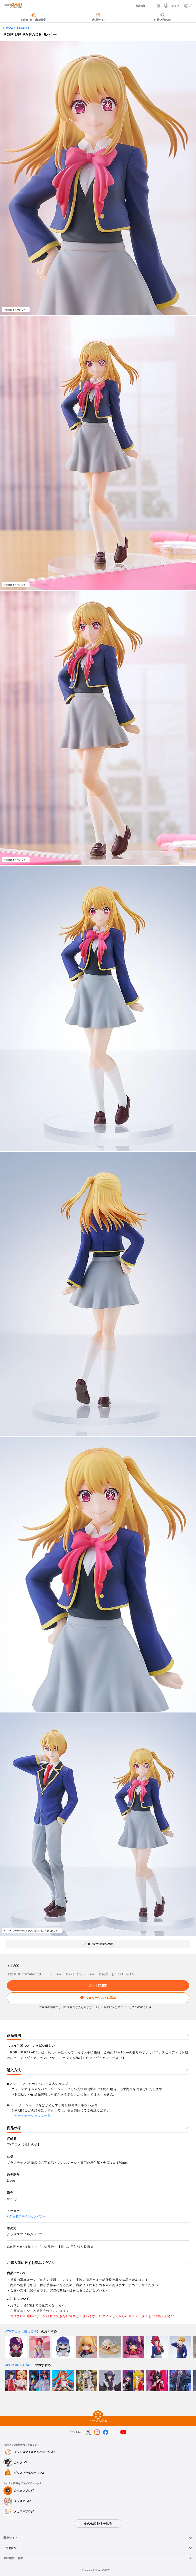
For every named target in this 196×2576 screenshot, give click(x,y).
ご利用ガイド (13, 2548)
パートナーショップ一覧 (33, 2115)
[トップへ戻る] (98, 2415)
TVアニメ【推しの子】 (18, 27)
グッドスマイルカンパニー (27, 2216)
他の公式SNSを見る (98, 2523)
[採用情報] (137, 5)
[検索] (151, 6)
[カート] (158, 5)
